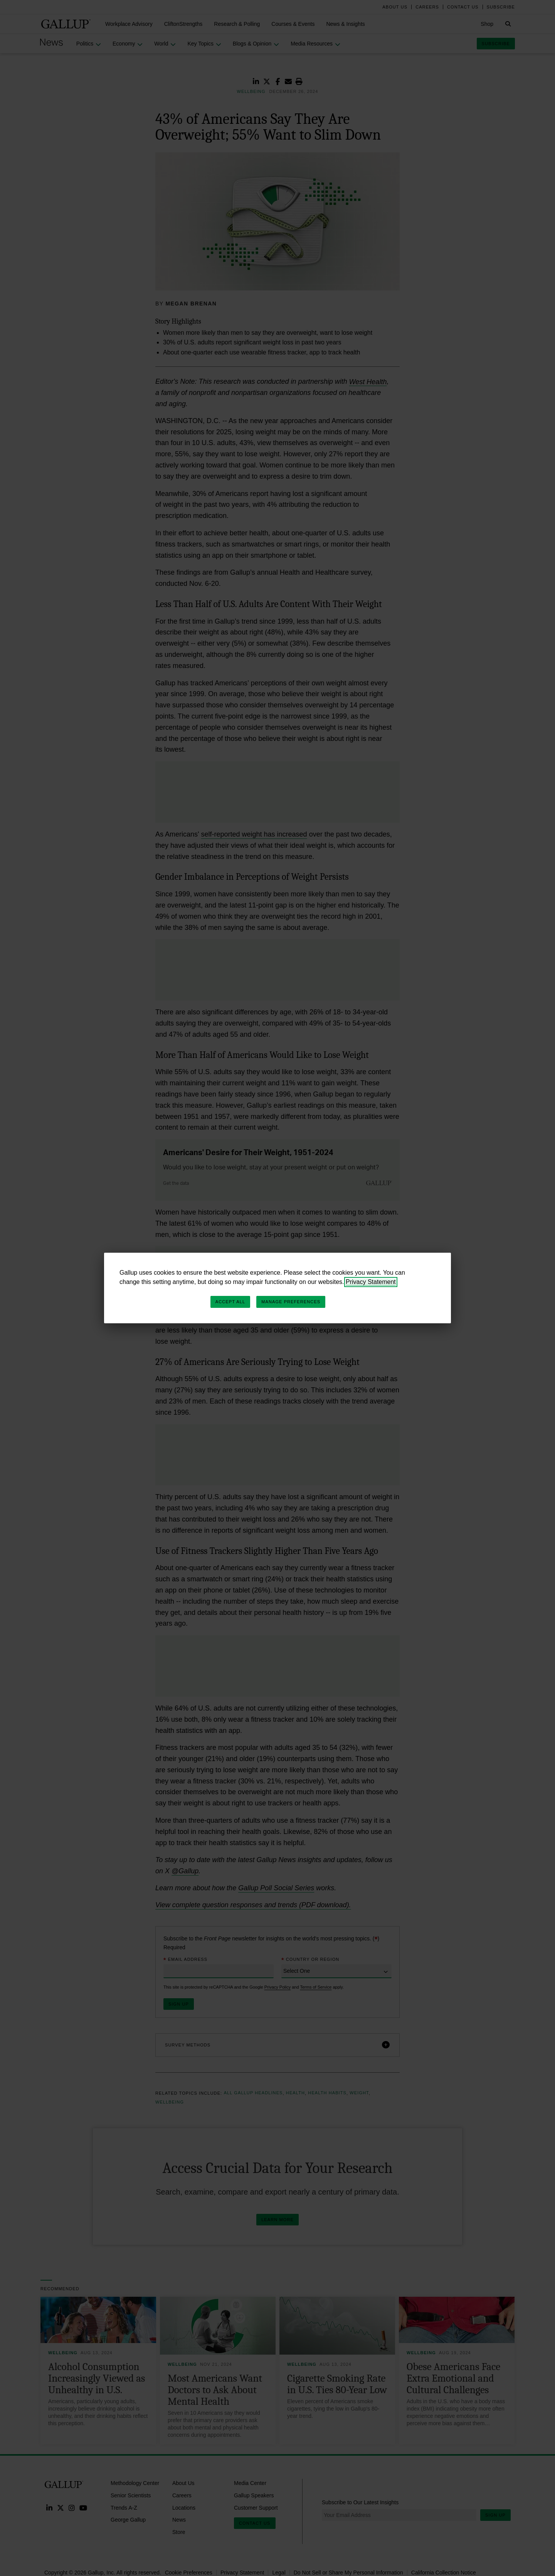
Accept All (230, 1301)
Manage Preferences (290, 1301)
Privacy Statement (371, 1282)
